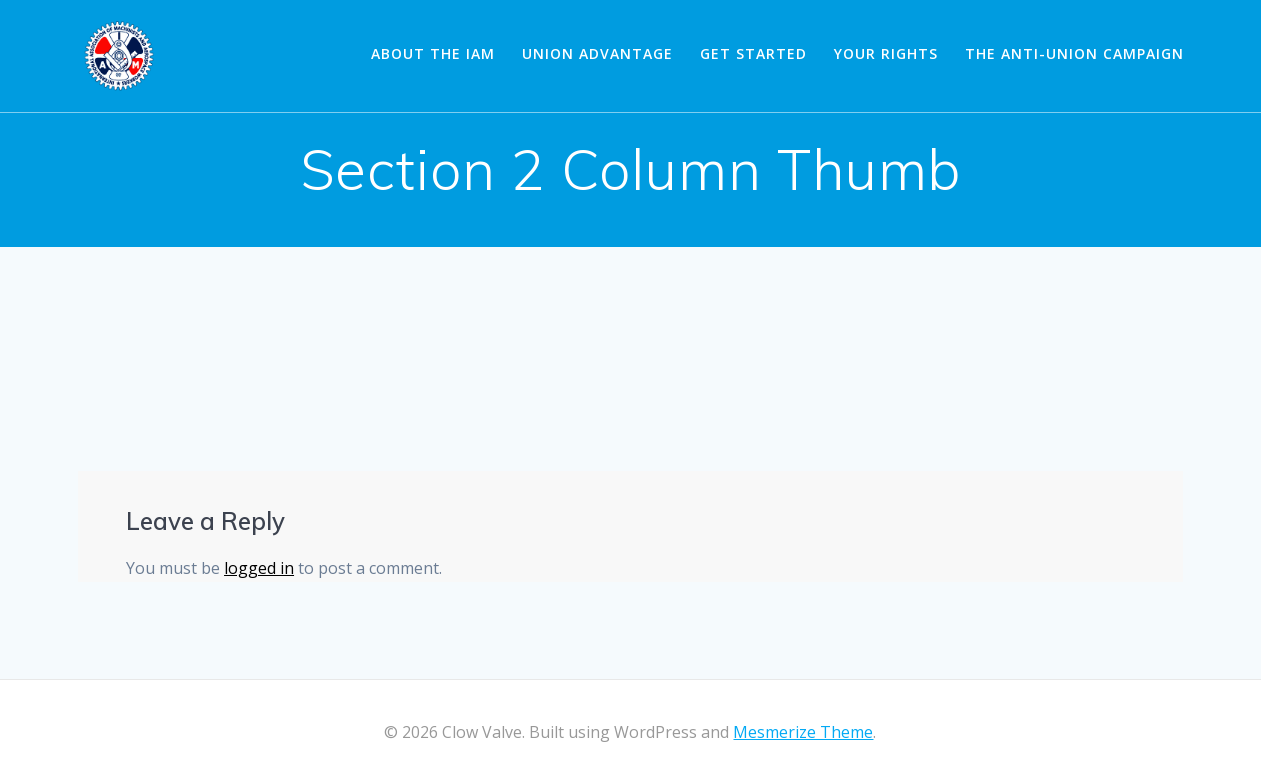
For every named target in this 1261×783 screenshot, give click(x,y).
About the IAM (433, 53)
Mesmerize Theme (803, 732)
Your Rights (886, 53)
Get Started (753, 53)
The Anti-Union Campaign (1074, 53)
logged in (259, 568)
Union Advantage (597, 53)
